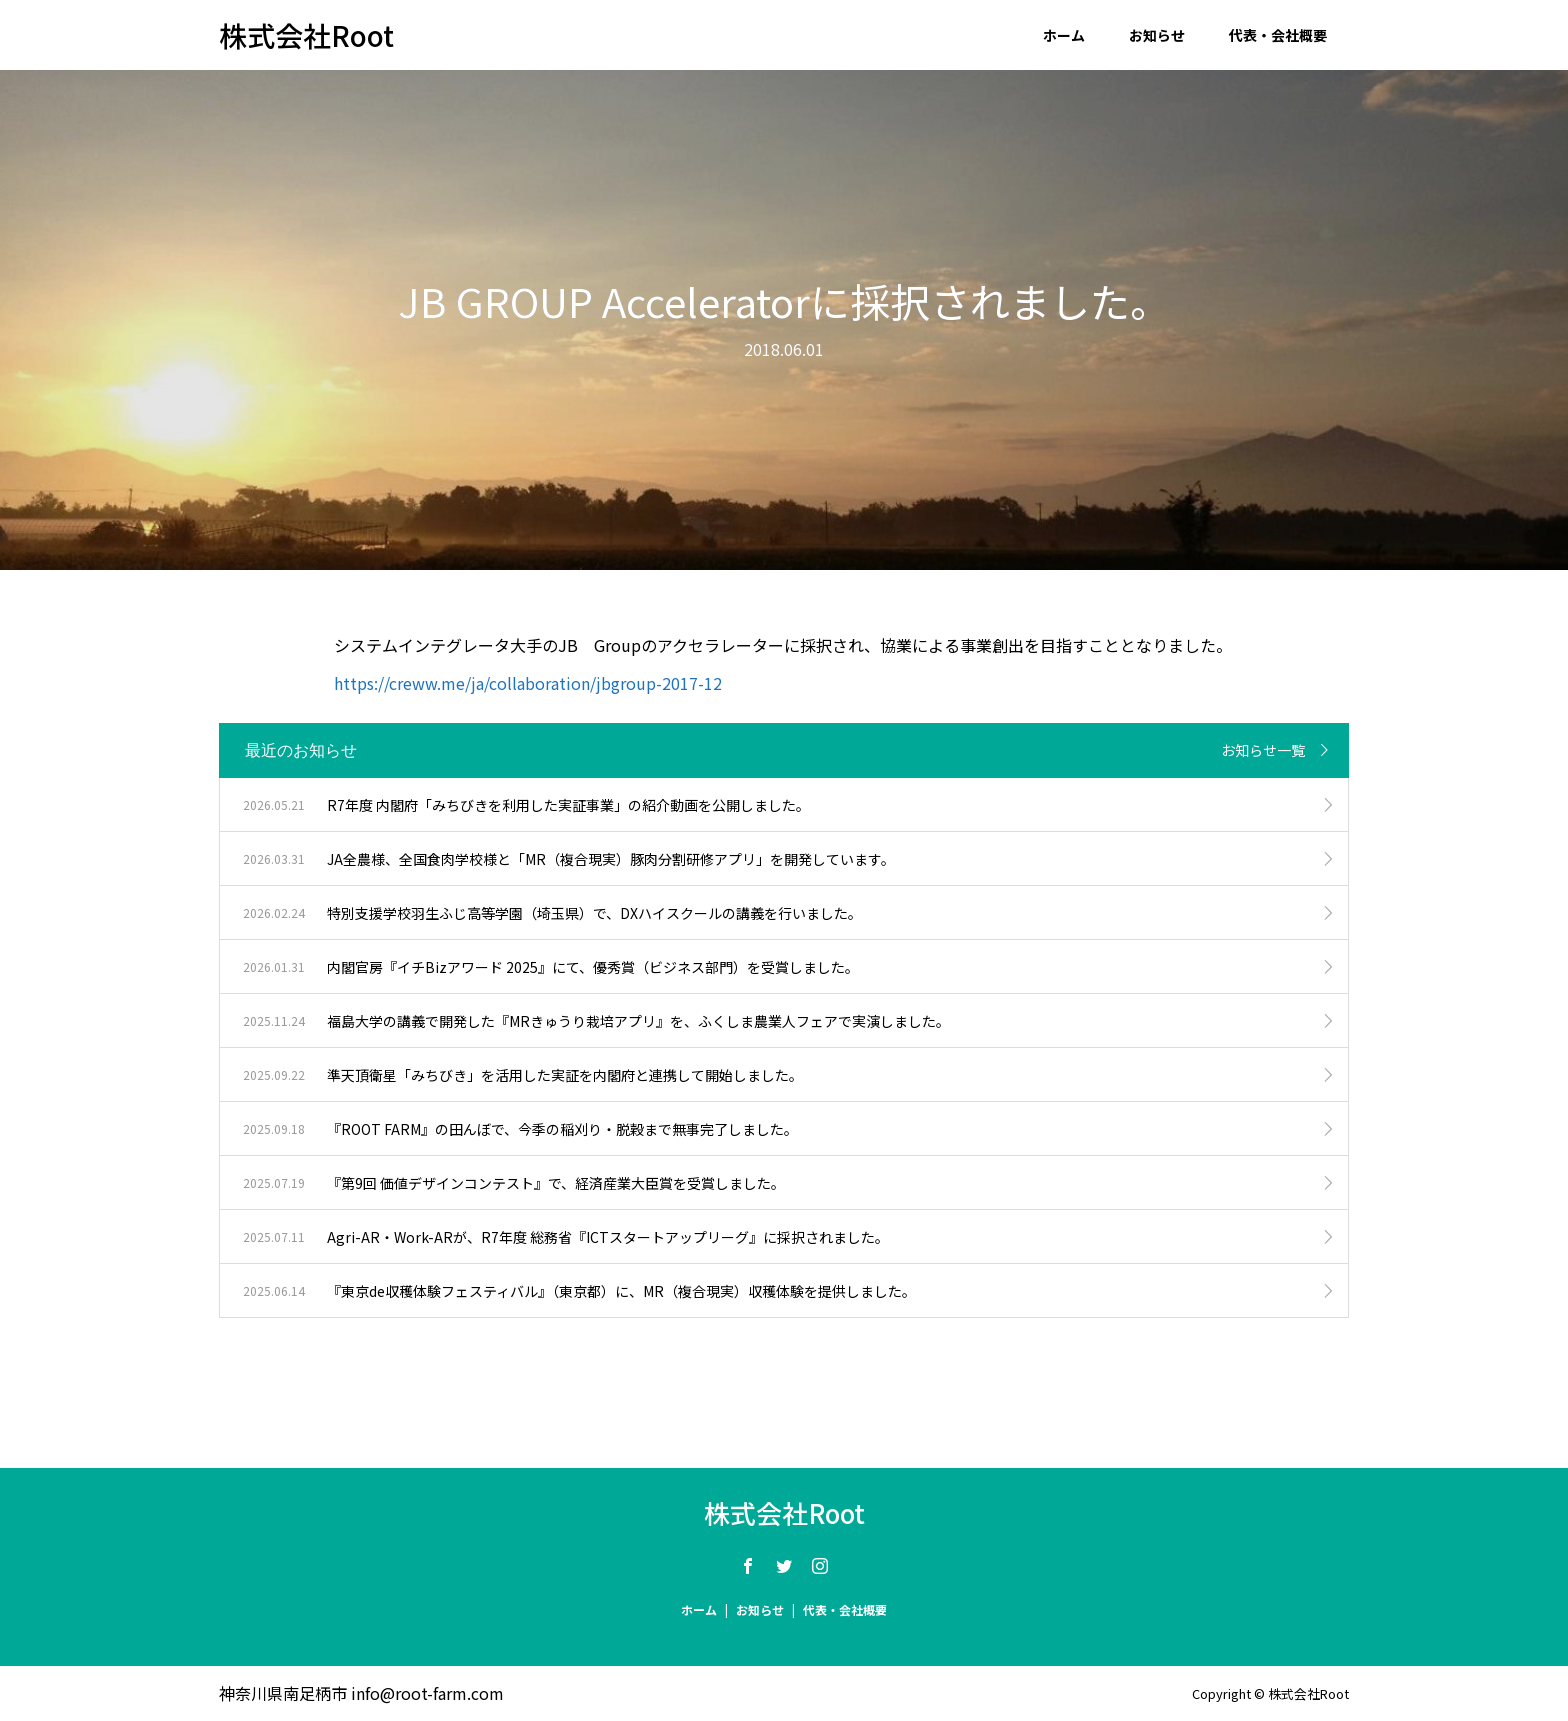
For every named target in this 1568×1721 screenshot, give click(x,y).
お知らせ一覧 (1263, 750)
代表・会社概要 (1278, 35)
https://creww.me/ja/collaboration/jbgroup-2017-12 (528, 683)
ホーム (1064, 35)
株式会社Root (306, 35)
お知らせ (1157, 35)
